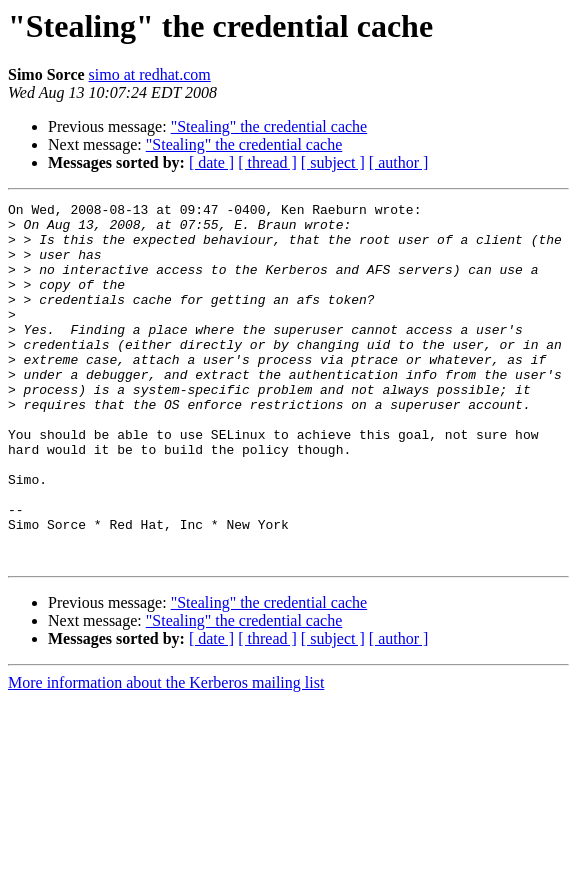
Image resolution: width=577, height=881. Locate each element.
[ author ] (399, 162)
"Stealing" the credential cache (269, 126)
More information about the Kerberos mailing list (166, 754)
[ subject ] (333, 162)
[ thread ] (267, 162)
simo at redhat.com (150, 74)
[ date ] (211, 162)
